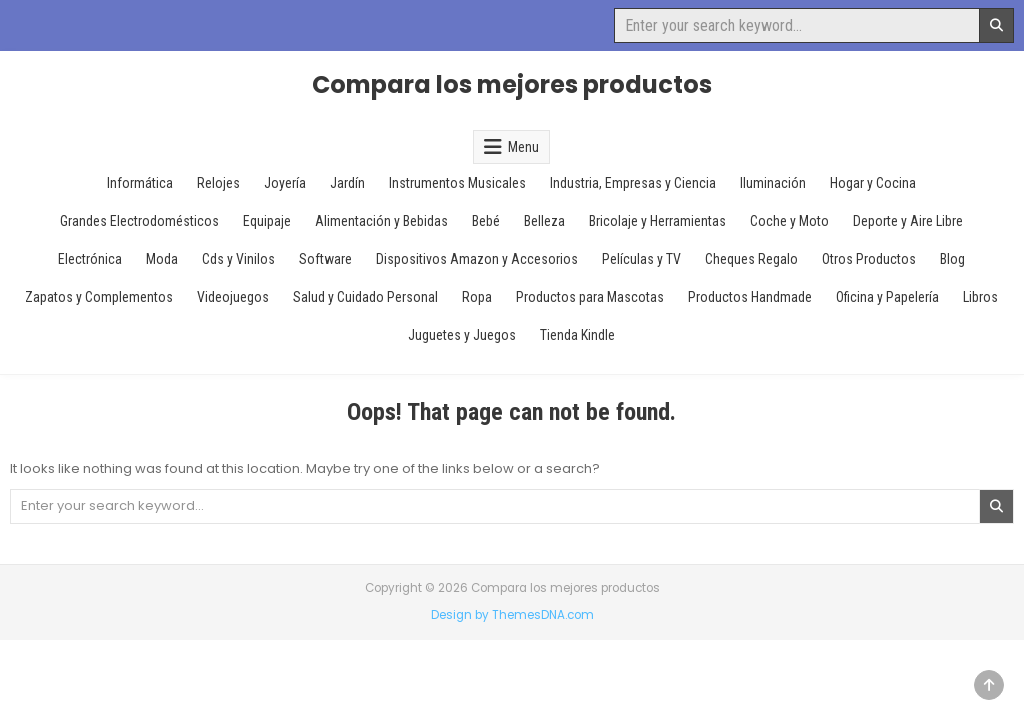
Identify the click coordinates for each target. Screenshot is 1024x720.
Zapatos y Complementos (99, 297)
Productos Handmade (750, 297)
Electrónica (90, 259)
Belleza (544, 221)
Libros (980, 297)
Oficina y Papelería (887, 297)
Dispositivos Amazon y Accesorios (477, 259)
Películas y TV (641, 259)
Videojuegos (233, 297)
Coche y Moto (789, 221)
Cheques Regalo (751, 259)
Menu (523, 147)
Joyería (285, 183)
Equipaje (267, 221)
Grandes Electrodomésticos (139, 221)
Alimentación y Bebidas (381, 221)
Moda (162, 259)
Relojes (218, 183)
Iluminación (773, 183)
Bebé (486, 221)
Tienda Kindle (577, 335)
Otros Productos (869, 259)
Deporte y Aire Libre (908, 221)
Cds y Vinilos (238, 259)
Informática (140, 183)
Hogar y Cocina (873, 183)
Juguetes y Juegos (462, 335)
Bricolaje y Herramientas (657, 221)
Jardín (347, 183)
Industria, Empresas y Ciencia (633, 183)
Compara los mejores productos (512, 84)
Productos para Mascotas (590, 297)
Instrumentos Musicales (457, 183)
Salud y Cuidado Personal (365, 297)
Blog (952, 259)
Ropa (477, 297)
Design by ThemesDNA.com (512, 615)
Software (325, 259)
